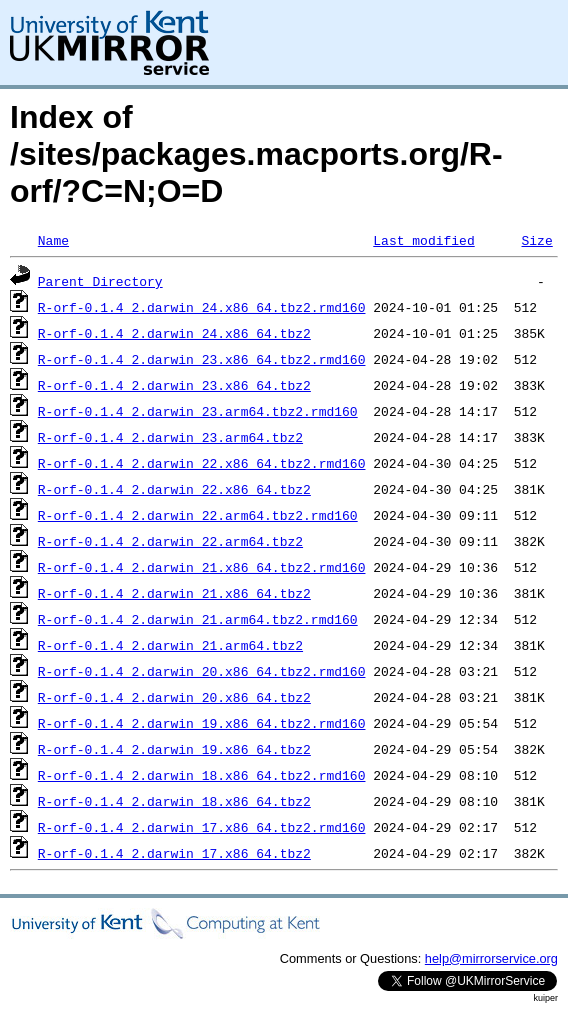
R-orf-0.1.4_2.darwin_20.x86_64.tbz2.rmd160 (202, 671)
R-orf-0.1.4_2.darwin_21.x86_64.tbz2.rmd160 (202, 567)
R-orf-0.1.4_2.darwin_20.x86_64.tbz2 (174, 697)
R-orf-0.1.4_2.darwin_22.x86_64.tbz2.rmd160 (202, 463)
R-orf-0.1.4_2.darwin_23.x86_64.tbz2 (174, 385)
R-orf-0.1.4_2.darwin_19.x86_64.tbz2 (174, 749)
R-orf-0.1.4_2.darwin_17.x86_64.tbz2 (174, 853)
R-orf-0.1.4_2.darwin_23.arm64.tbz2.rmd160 (198, 411)
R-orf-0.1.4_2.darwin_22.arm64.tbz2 (170, 541)
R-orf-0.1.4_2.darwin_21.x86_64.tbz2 (174, 593)
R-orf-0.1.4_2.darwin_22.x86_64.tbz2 (174, 489)
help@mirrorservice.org (491, 958)
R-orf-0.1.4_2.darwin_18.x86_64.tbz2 (174, 801)
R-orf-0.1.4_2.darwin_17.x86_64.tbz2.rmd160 (202, 827)
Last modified (423, 240)
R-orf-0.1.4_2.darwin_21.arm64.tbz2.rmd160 (198, 619)
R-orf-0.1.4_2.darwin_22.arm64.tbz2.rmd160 (198, 515)
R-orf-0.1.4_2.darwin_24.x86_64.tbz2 (174, 333)
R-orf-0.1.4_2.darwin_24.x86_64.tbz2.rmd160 (202, 307)
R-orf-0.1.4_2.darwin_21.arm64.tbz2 (170, 645)
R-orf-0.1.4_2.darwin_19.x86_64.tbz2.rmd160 (202, 723)
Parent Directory (100, 281)
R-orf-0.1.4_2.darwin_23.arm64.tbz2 (170, 437)
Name (53, 240)
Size (536, 240)
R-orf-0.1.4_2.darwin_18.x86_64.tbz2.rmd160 (202, 775)
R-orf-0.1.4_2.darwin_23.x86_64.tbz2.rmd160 (202, 359)
